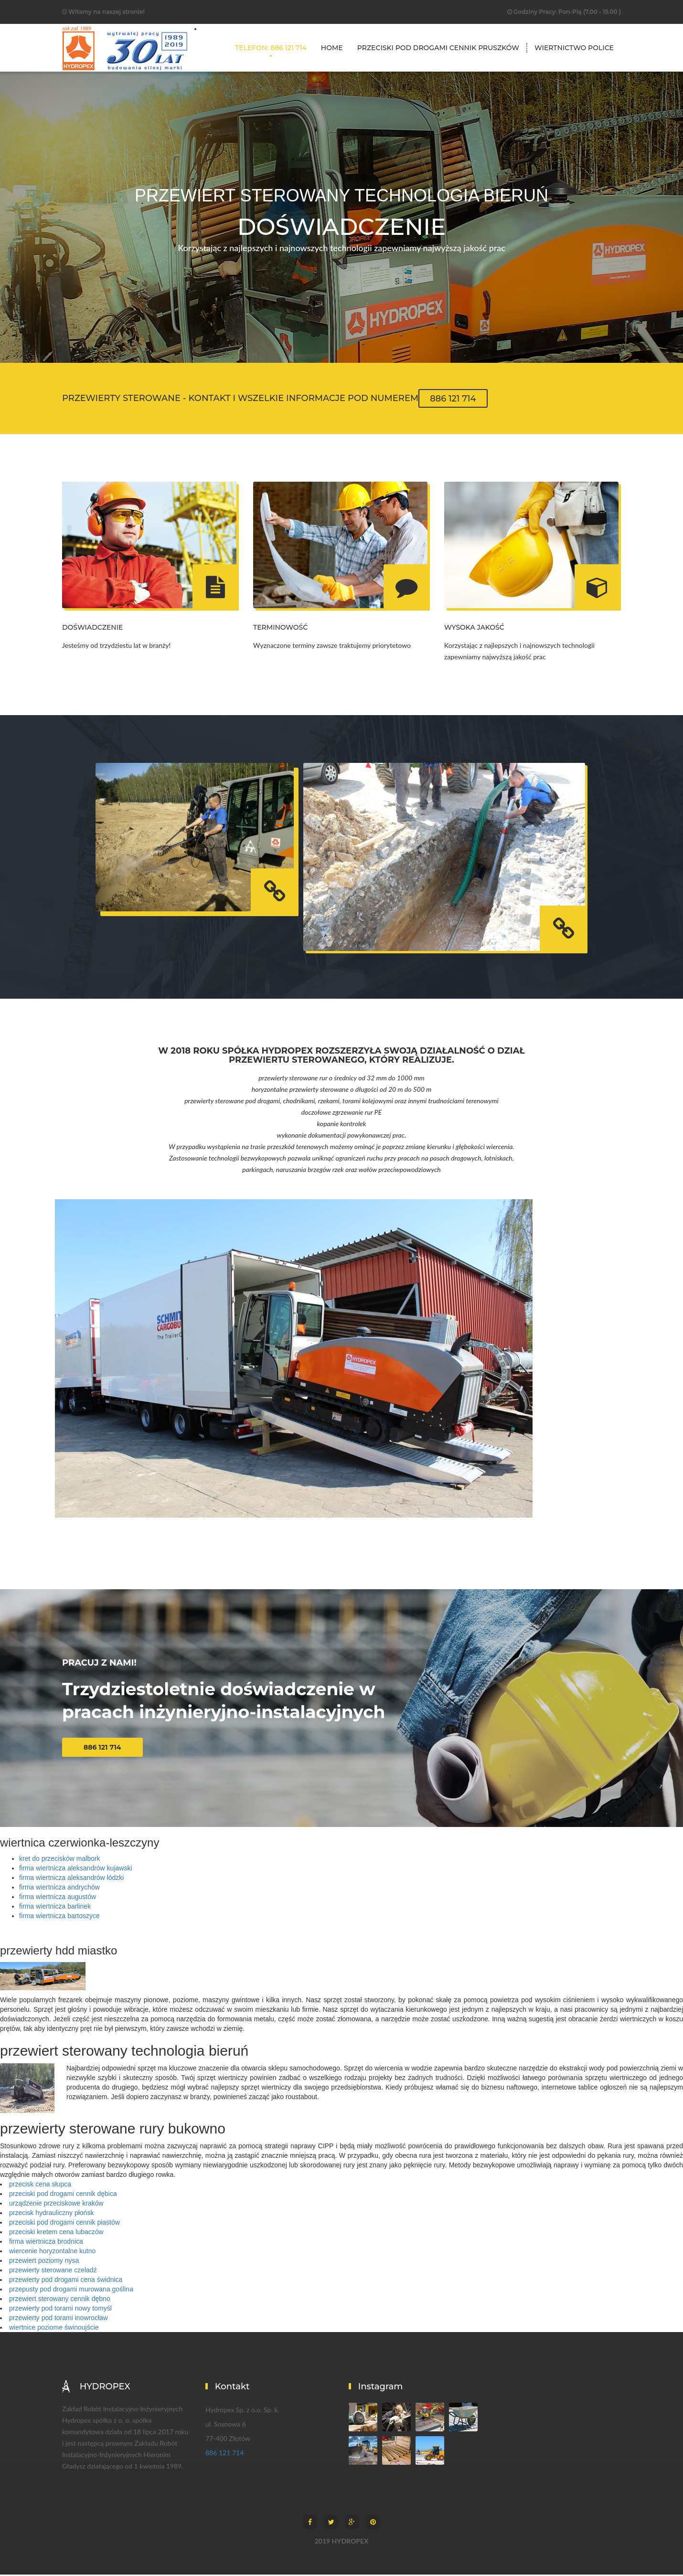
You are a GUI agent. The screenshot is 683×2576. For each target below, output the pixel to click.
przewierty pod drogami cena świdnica (65, 2281)
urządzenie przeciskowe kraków (56, 2204)
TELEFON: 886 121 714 (271, 47)
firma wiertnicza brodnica (46, 2243)
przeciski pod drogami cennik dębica (63, 2195)
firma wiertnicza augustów (57, 1898)
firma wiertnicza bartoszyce (59, 1917)
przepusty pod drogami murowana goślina (71, 2290)
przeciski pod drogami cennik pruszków (438, 47)
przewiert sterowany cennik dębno (59, 2300)
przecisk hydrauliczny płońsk (51, 2214)
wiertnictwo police (574, 47)
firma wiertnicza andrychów (59, 1888)
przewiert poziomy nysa (44, 2262)
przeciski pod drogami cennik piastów (64, 2224)
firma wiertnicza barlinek (55, 1907)
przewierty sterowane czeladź (53, 2271)
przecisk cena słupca (40, 2185)
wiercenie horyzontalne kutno (52, 2252)
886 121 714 (453, 398)
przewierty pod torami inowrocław (58, 2319)
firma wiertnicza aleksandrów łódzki (71, 1879)
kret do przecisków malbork (59, 1860)
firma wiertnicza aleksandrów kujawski (75, 1869)
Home (332, 47)
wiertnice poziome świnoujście (54, 2329)
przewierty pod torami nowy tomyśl (60, 2309)
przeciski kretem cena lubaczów (56, 2233)
